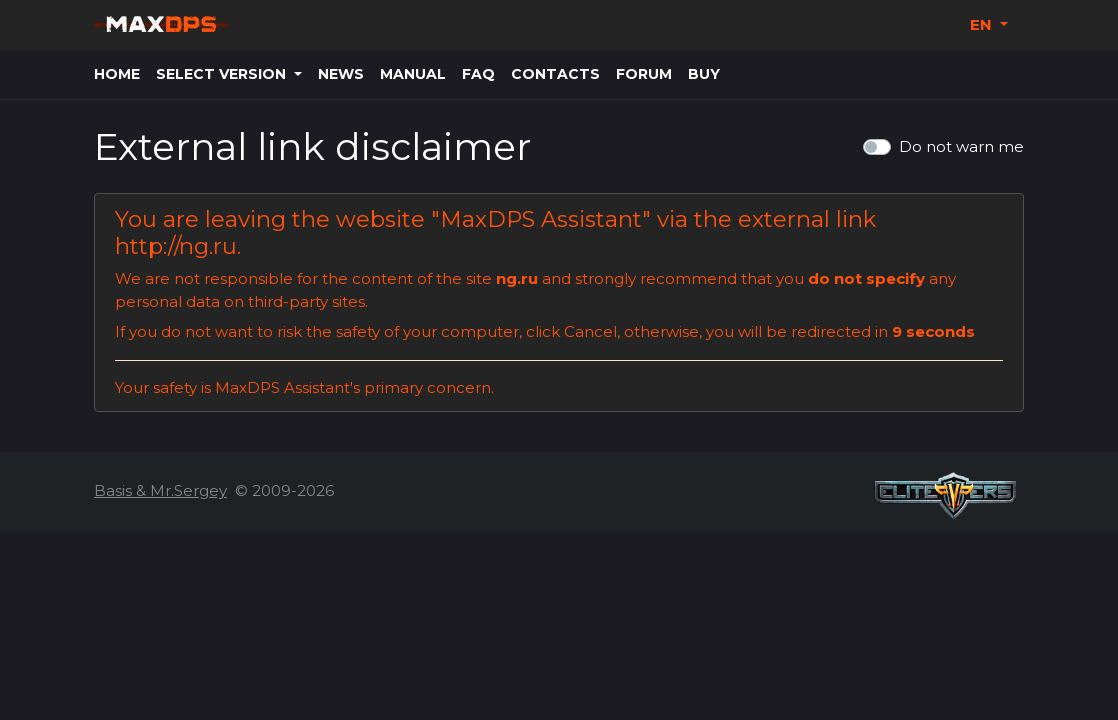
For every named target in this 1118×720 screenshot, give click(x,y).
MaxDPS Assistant (541, 219)
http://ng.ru (176, 246)
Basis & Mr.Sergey (160, 490)
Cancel (590, 331)
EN (983, 24)
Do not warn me (961, 146)
